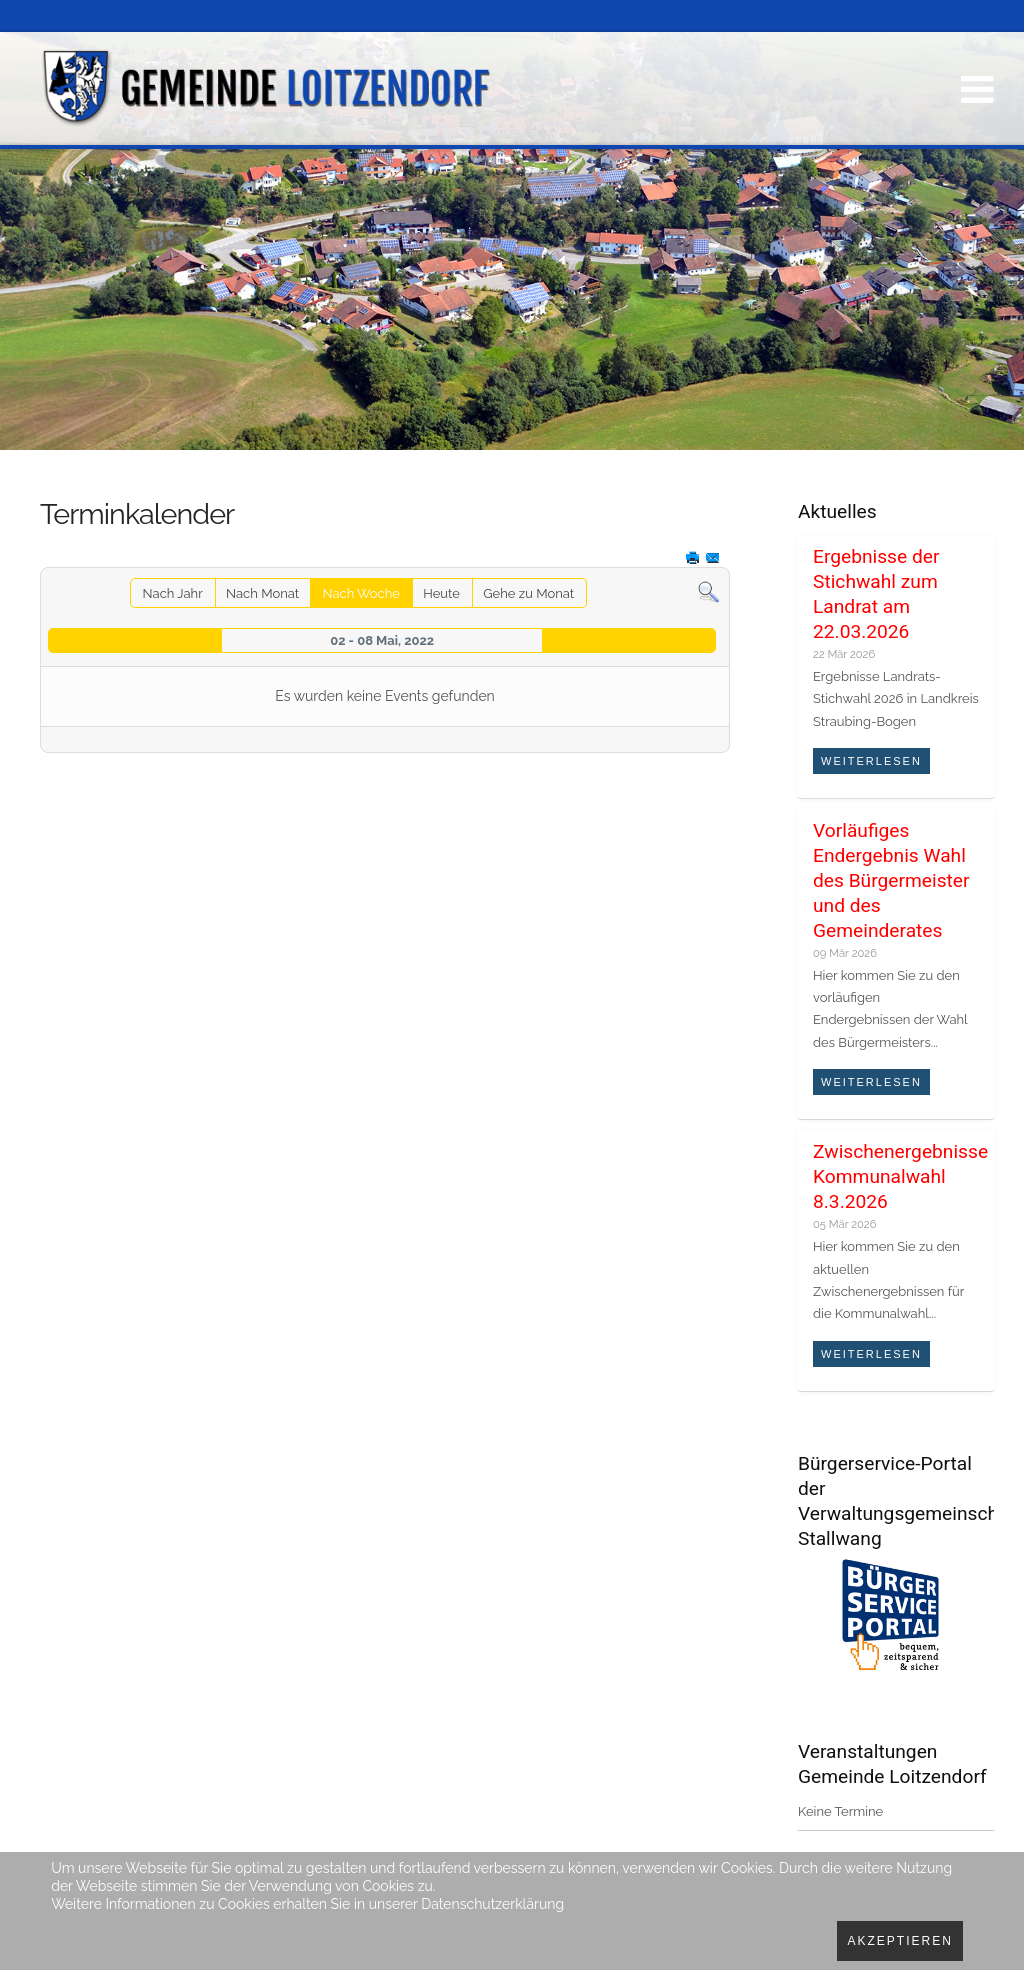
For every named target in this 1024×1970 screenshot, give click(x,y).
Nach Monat (262, 593)
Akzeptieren (899, 1941)
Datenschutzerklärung (492, 1904)
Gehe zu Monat (528, 593)
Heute (441, 593)
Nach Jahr (173, 593)
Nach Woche (360, 593)
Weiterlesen (871, 761)
